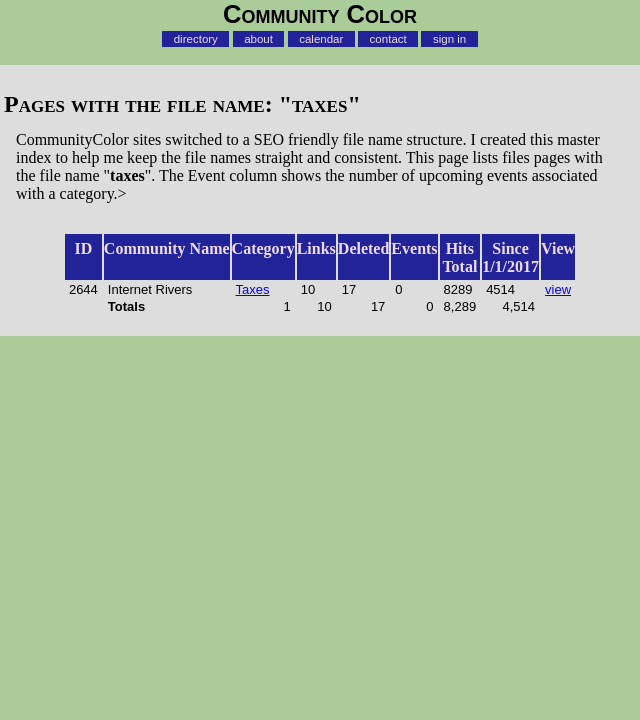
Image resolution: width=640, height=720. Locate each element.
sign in (449, 39)
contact (388, 39)
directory (196, 39)
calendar (321, 39)
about (258, 39)
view (558, 289)
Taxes (253, 289)
